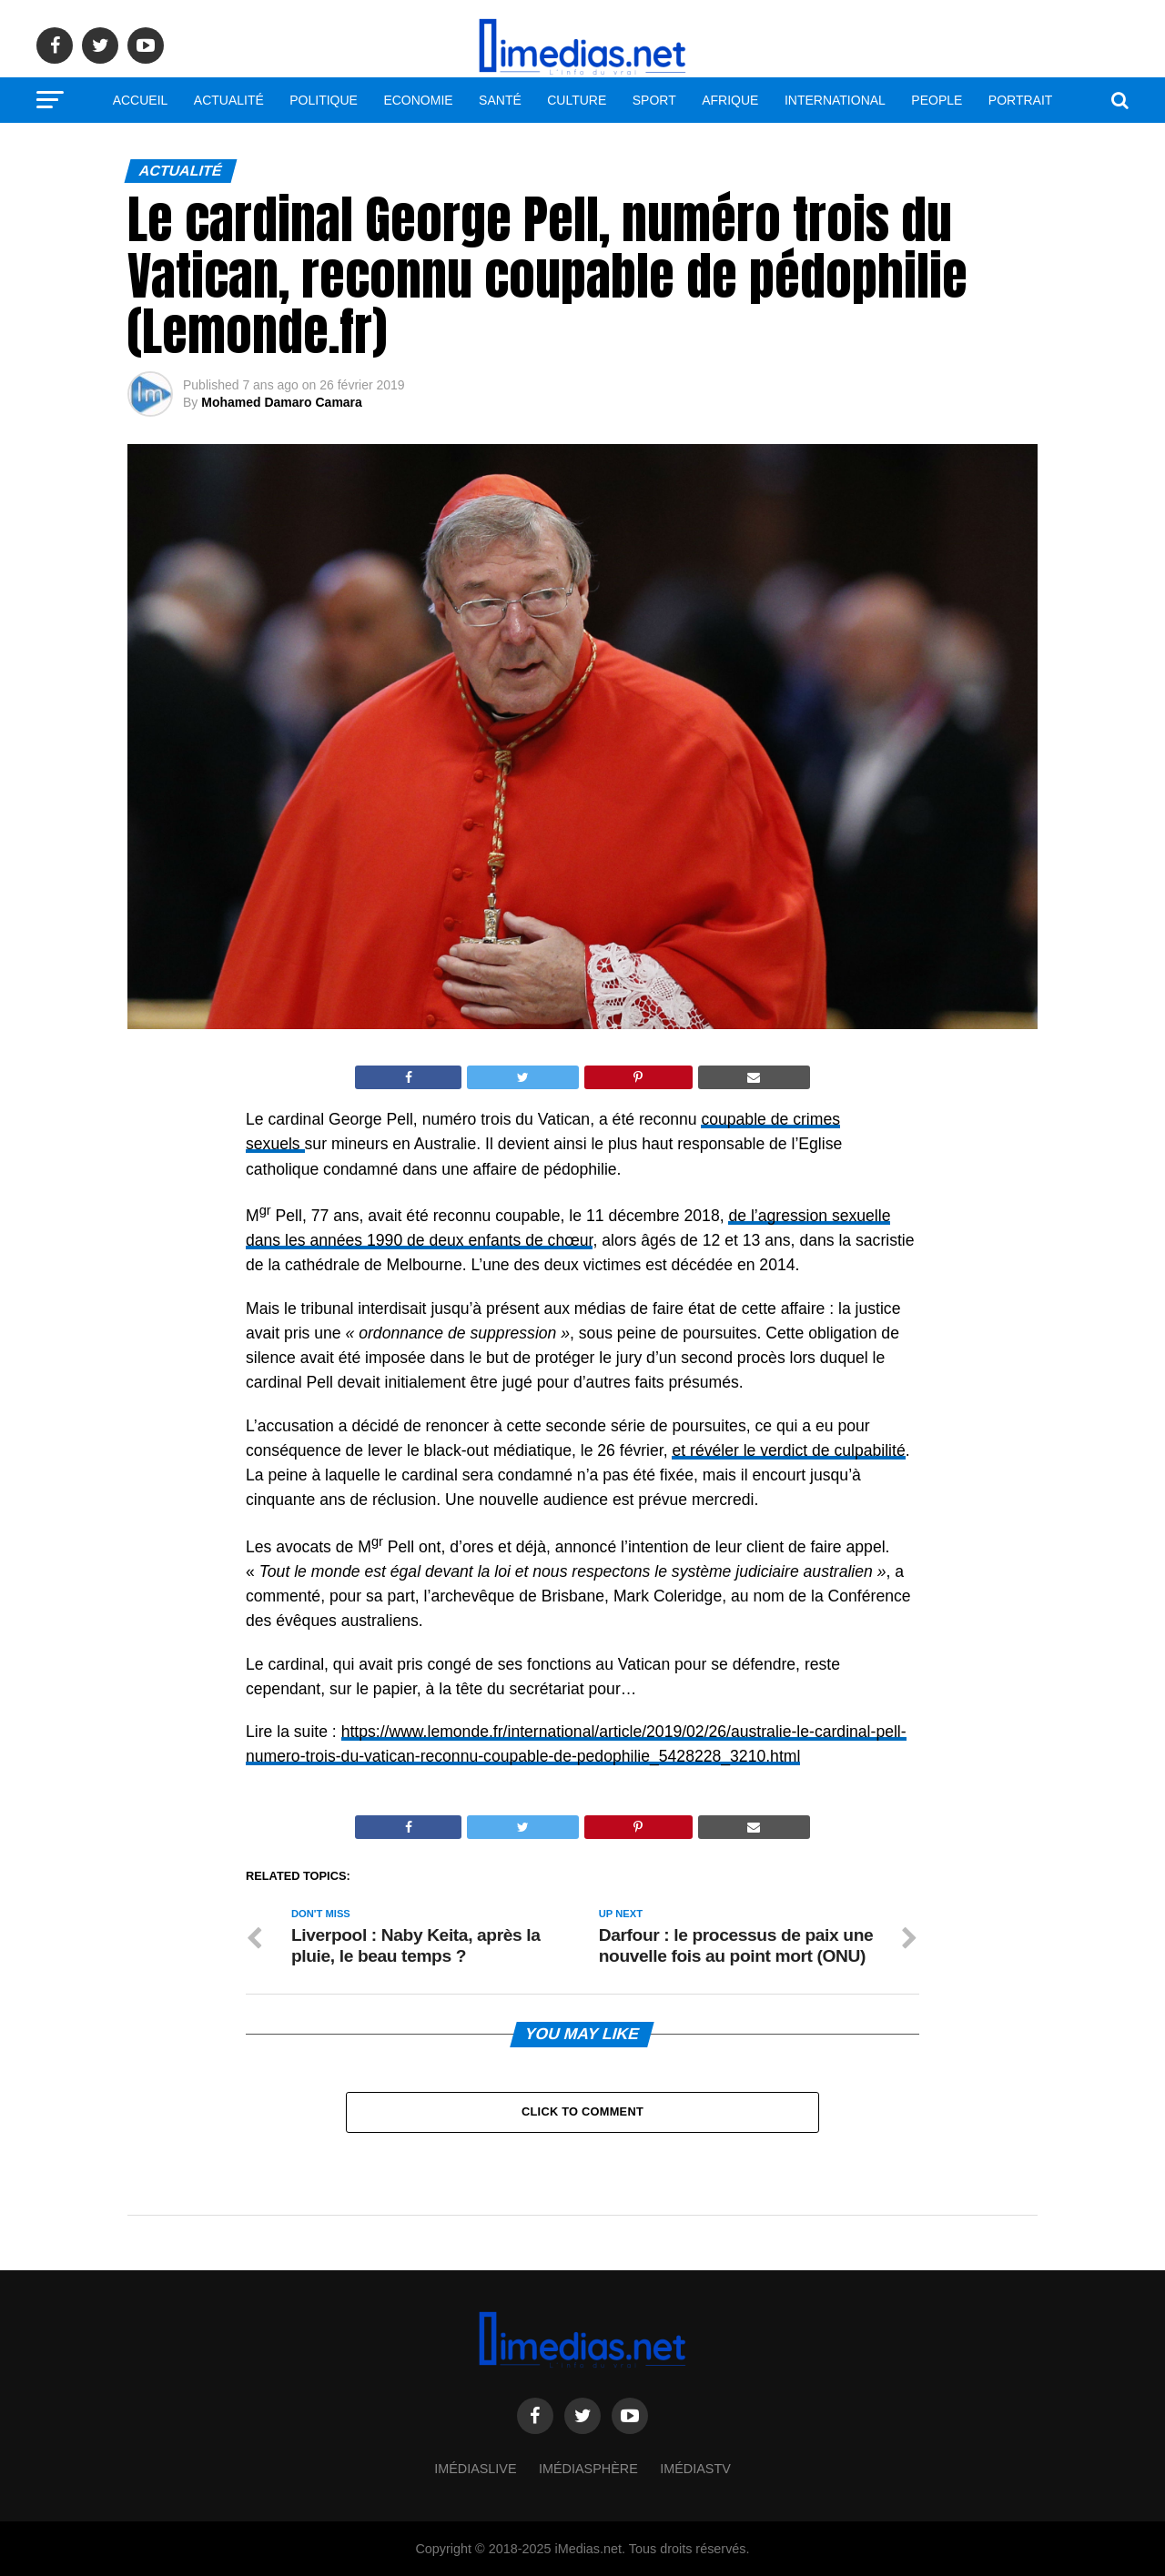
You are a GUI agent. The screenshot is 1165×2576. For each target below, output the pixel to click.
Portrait (1020, 100)
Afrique (730, 100)
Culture (576, 100)
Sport (654, 100)
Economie (417, 100)
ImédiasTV (695, 2468)
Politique (323, 100)
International (835, 100)
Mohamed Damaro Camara (281, 402)
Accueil (140, 100)
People (936, 100)
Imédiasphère (588, 2468)
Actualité (229, 100)
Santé (500, 100)
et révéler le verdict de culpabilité (788, 1450)
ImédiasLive (475, 2468)
